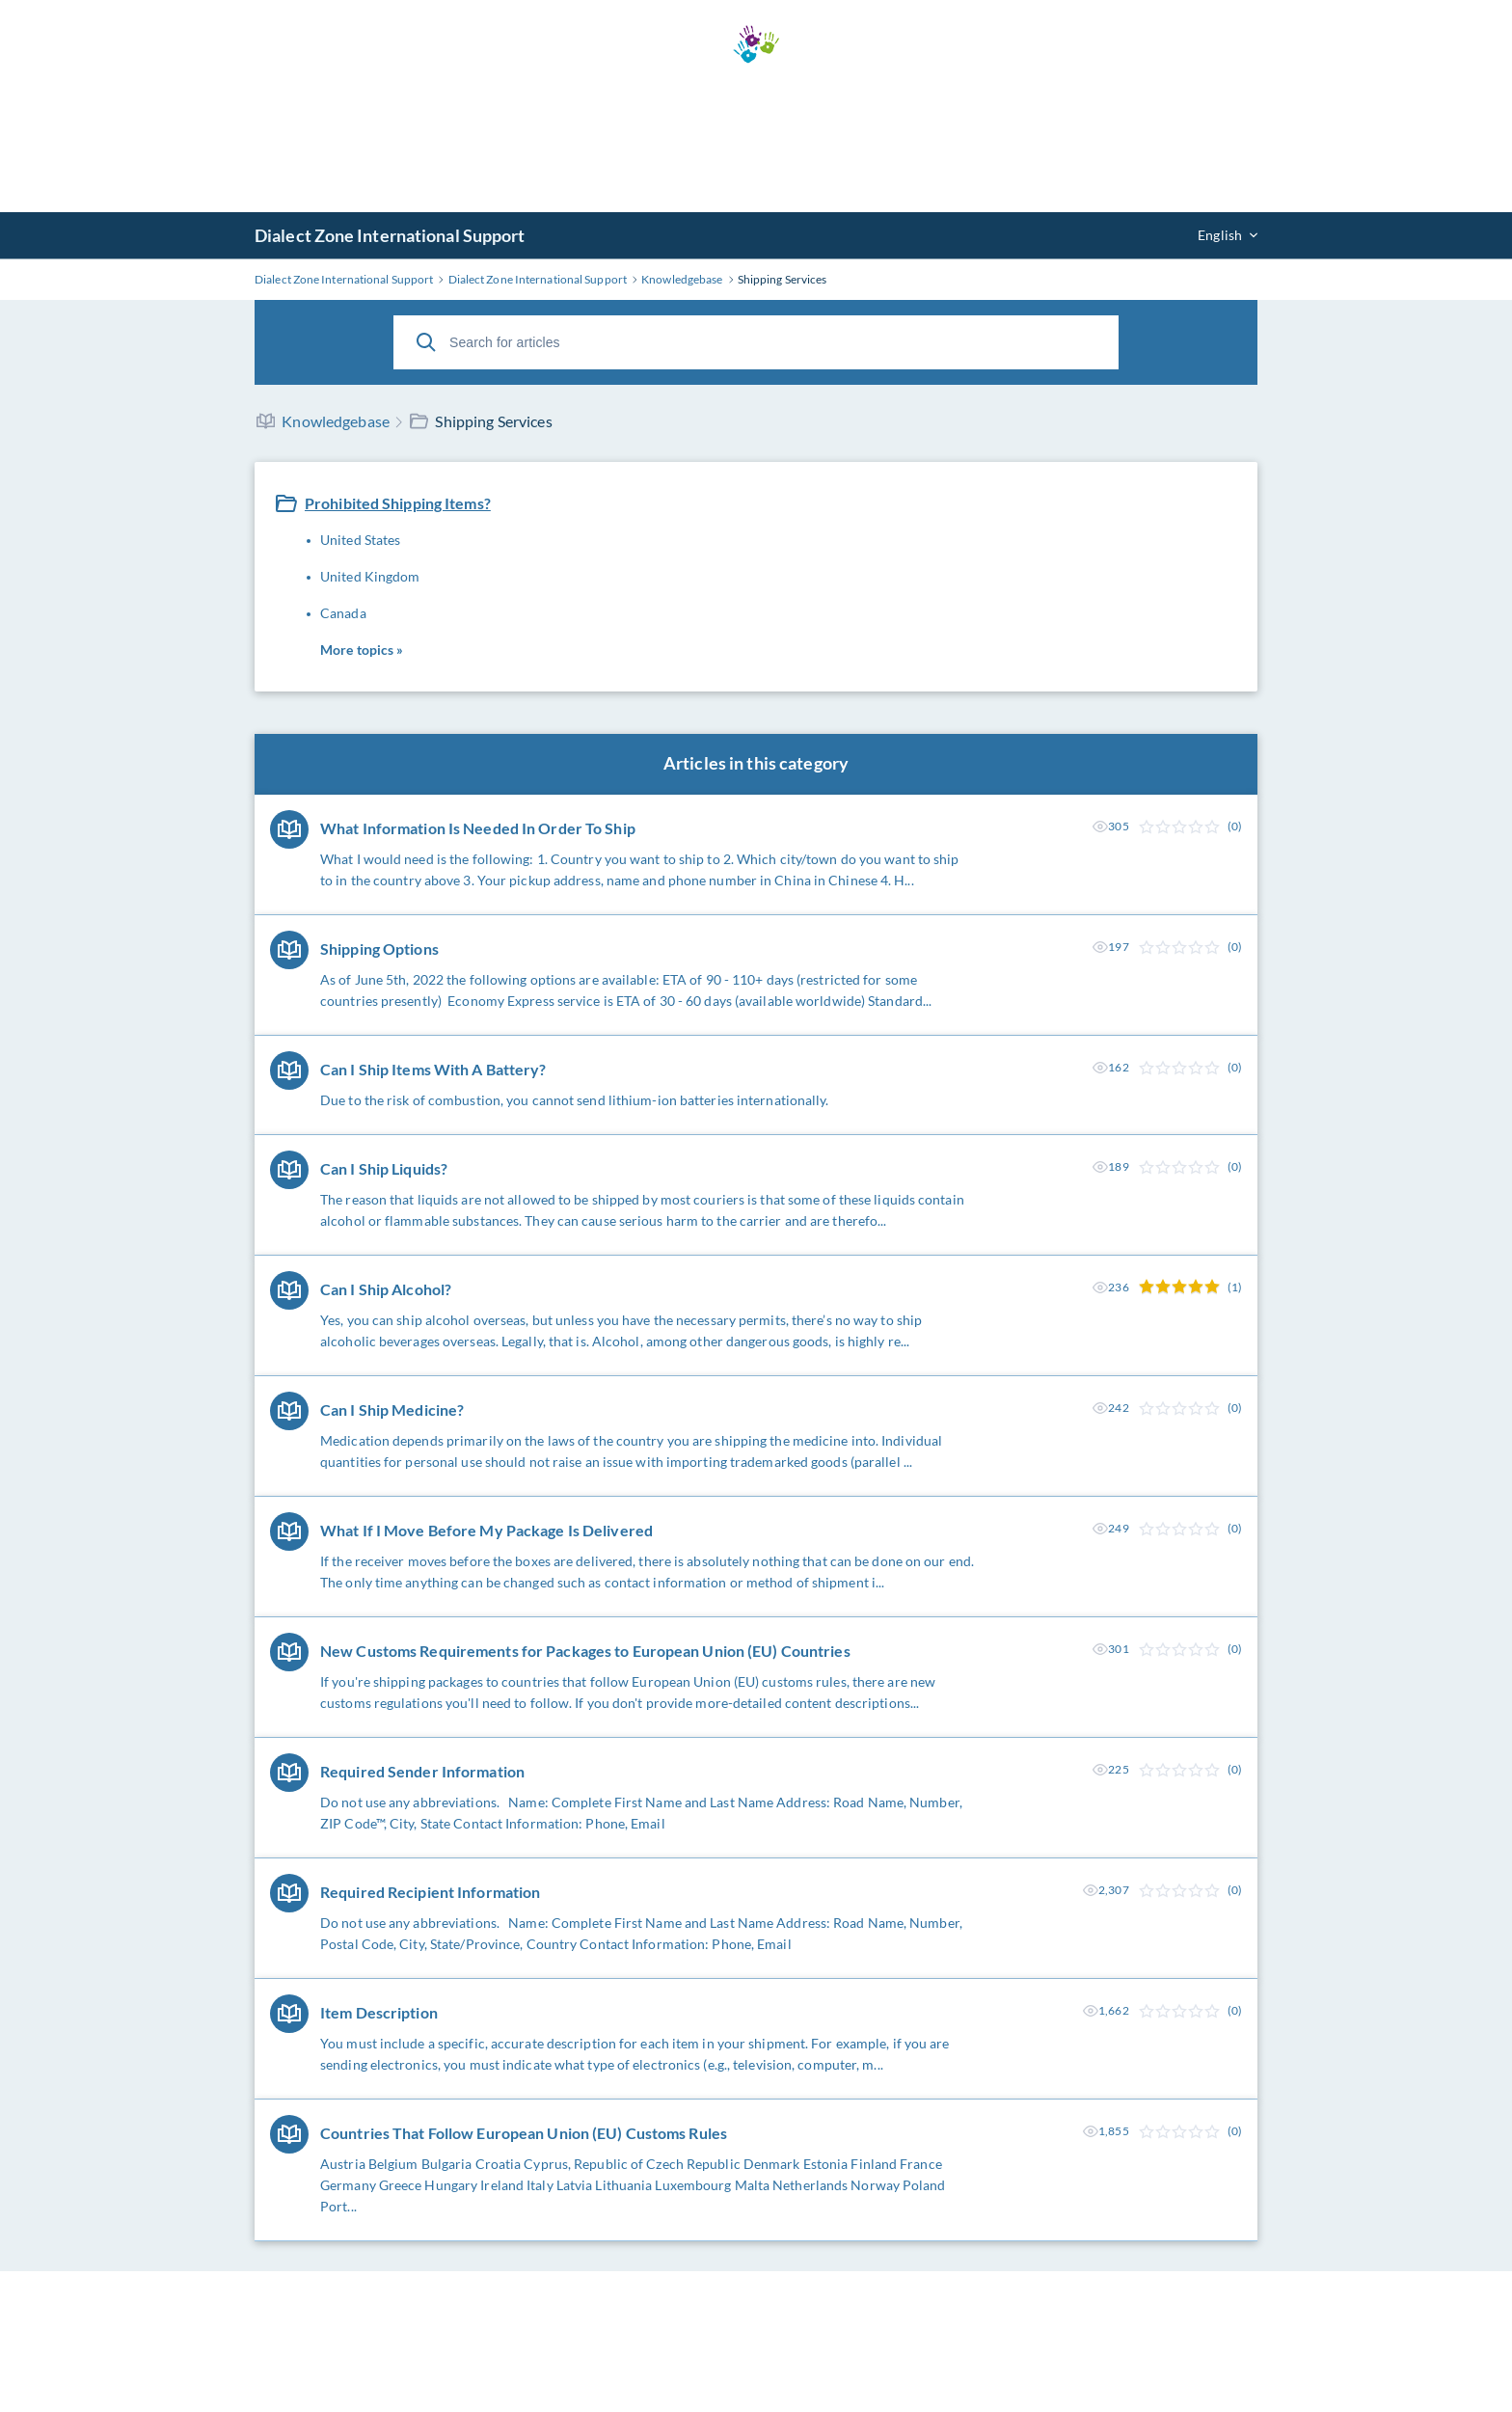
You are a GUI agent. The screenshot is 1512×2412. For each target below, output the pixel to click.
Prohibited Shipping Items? (398, 503)
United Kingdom (369, 576)
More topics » (361, 649)
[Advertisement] (756, 138)
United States (360, 539)
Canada (343, 613)
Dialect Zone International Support (390, 235)
